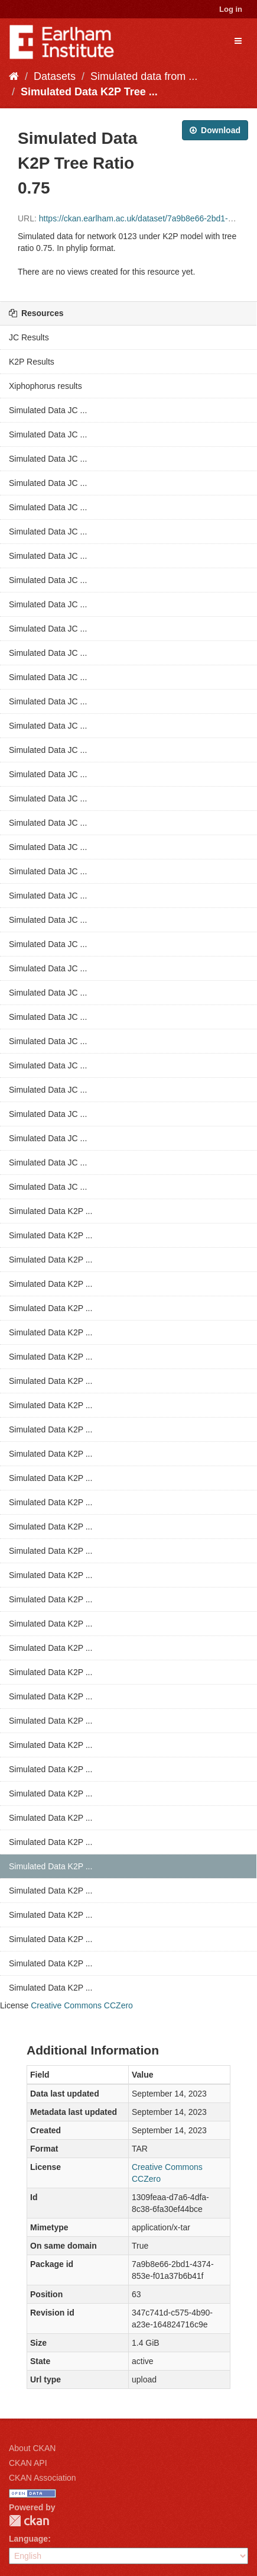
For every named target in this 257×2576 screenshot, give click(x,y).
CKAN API (28, 2463)
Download (215, 130)
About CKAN (32, 2448)
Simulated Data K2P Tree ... (89, 92)
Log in (230, 9)
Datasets (55, 76)
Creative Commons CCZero (82, 2005)
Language (28, 2538)
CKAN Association (42, 2477)
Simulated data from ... (143, 76)
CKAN (29, 2520)
